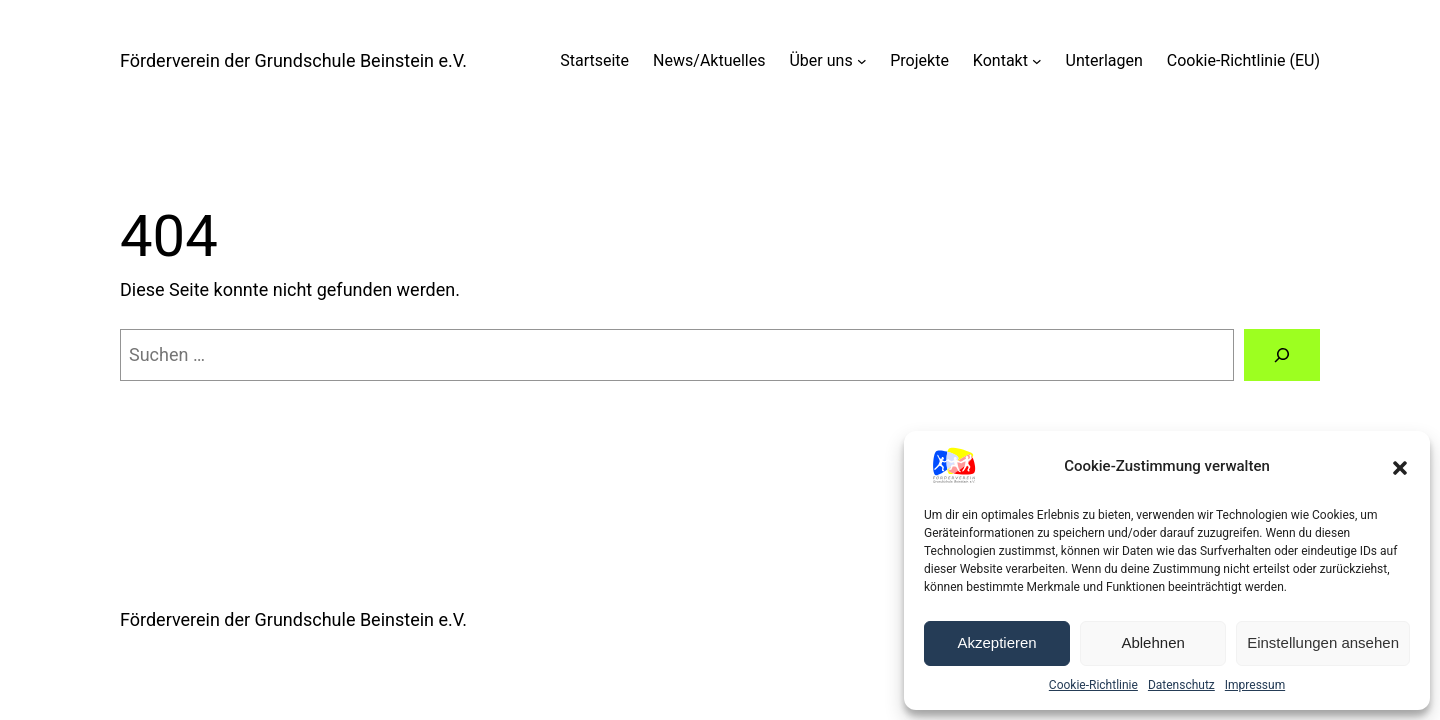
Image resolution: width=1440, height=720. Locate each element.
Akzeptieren (996, 642)
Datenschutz (1181, 685)
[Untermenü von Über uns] (862, 61)
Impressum (1255, 685)
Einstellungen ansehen (1323, 642)
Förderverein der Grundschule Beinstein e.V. (293, 60)
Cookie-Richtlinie (1093, 685)
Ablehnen (1152, 642)
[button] (1400, 466)
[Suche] (1282, 355)
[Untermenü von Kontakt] (1037, 61)
